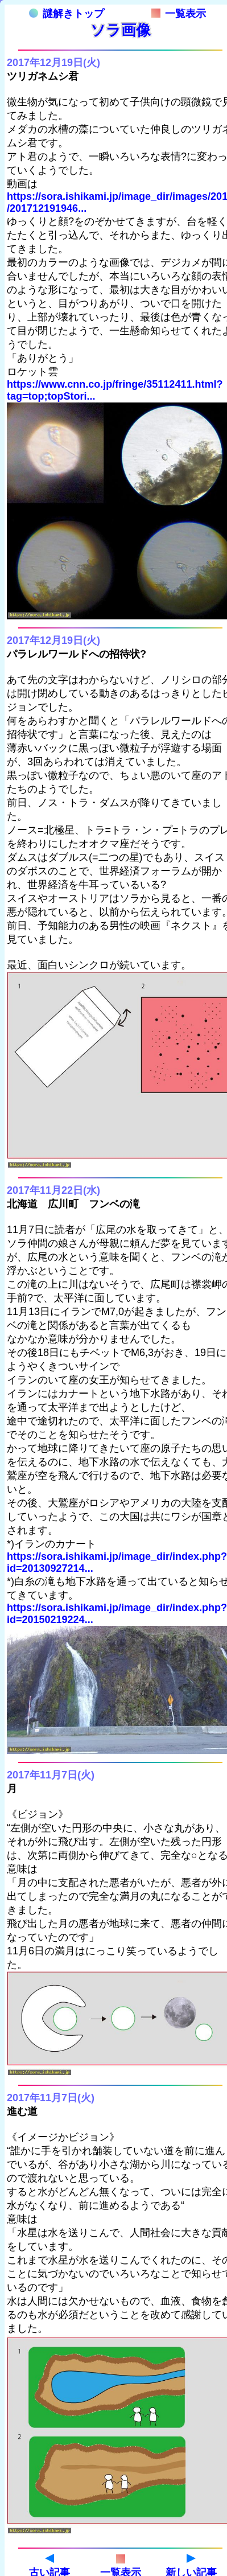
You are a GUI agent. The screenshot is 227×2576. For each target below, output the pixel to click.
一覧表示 (178, 13)
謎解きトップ (66, 13)
